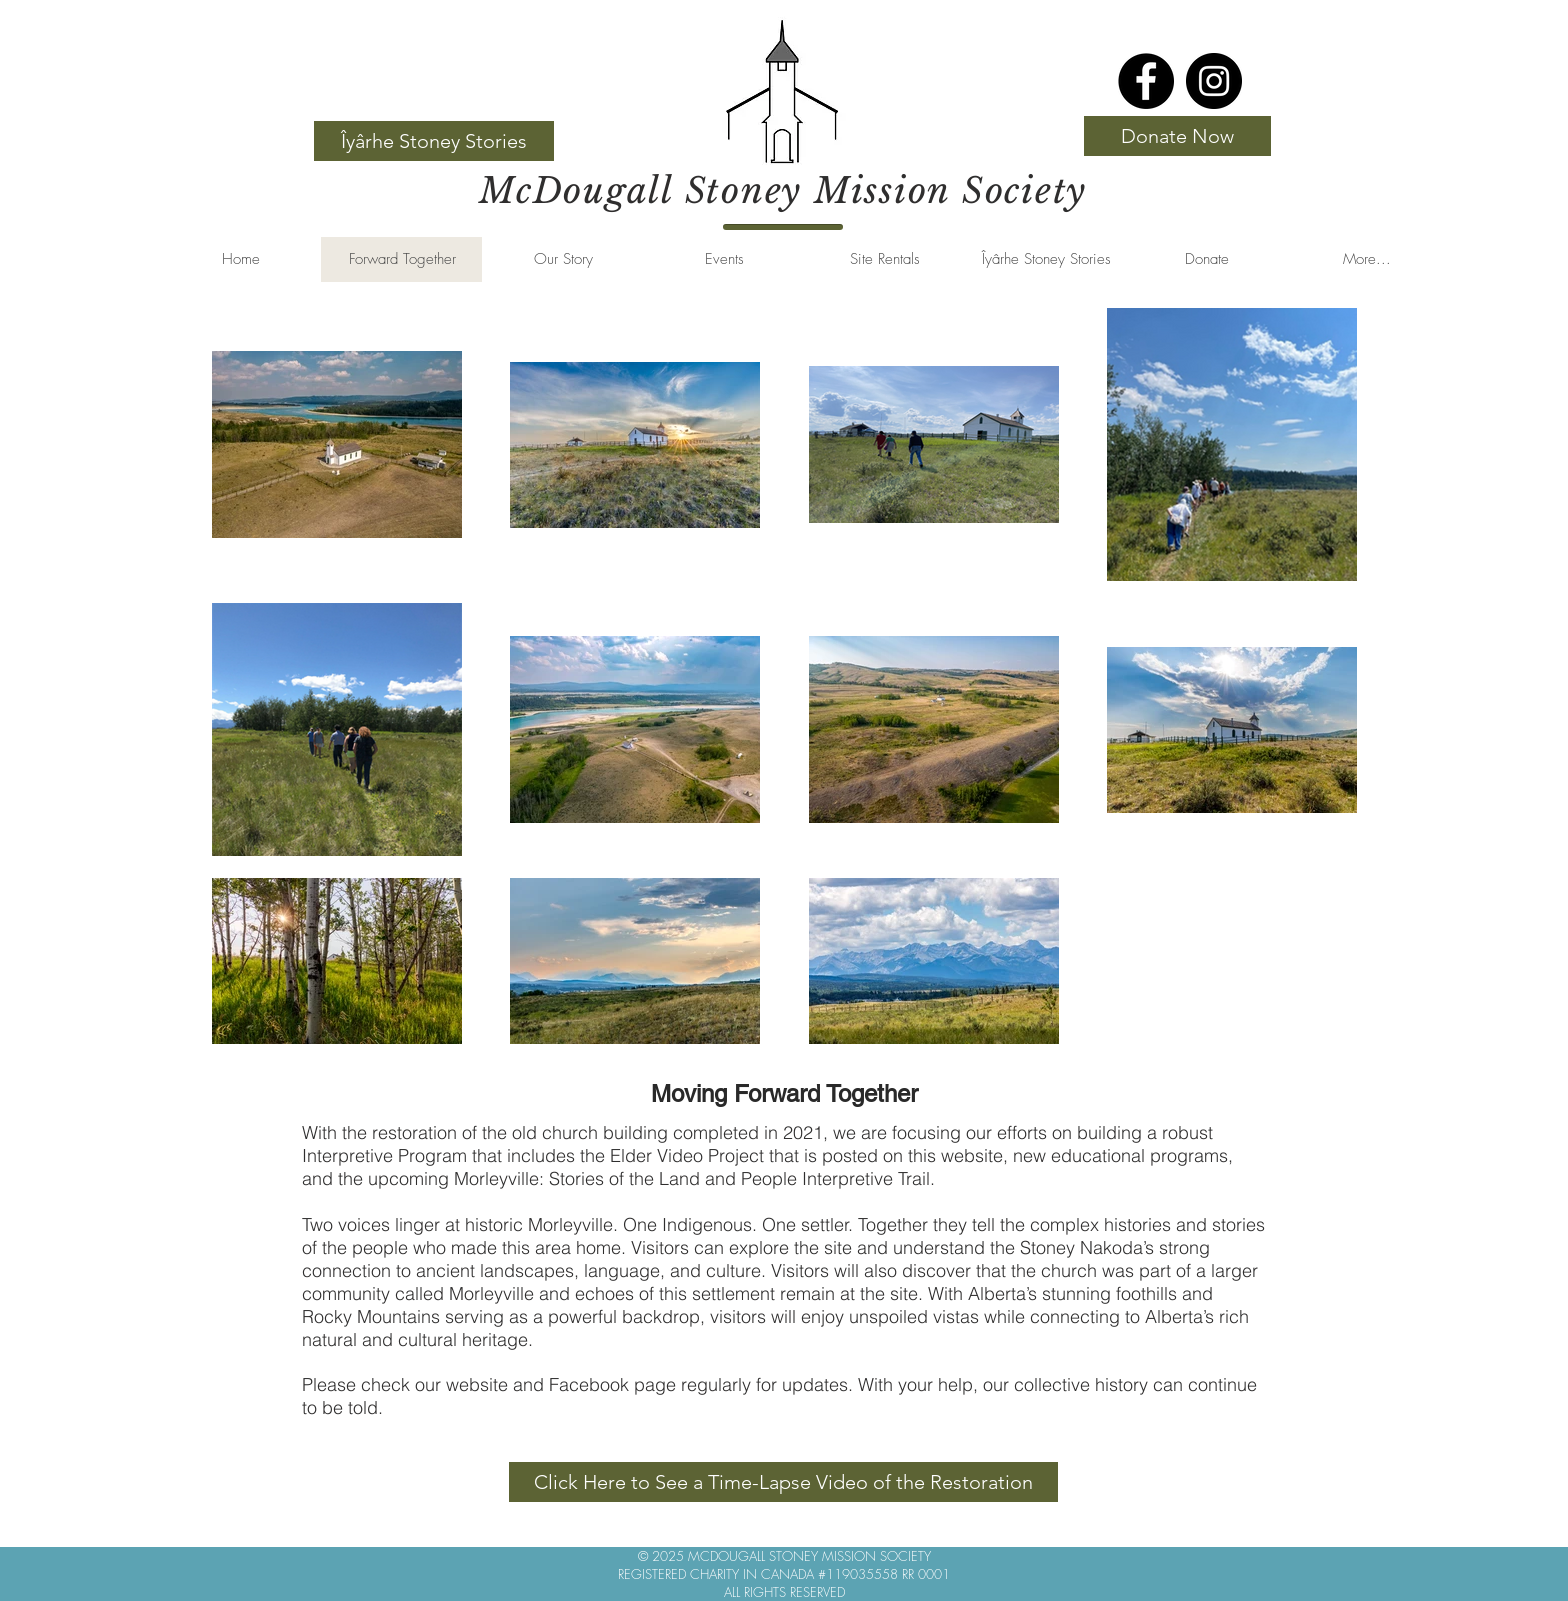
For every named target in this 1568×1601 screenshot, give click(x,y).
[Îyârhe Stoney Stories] (434, 141)
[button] (562, 259)
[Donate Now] (1177, 136)
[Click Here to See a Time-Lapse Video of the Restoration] (783, 1482)
